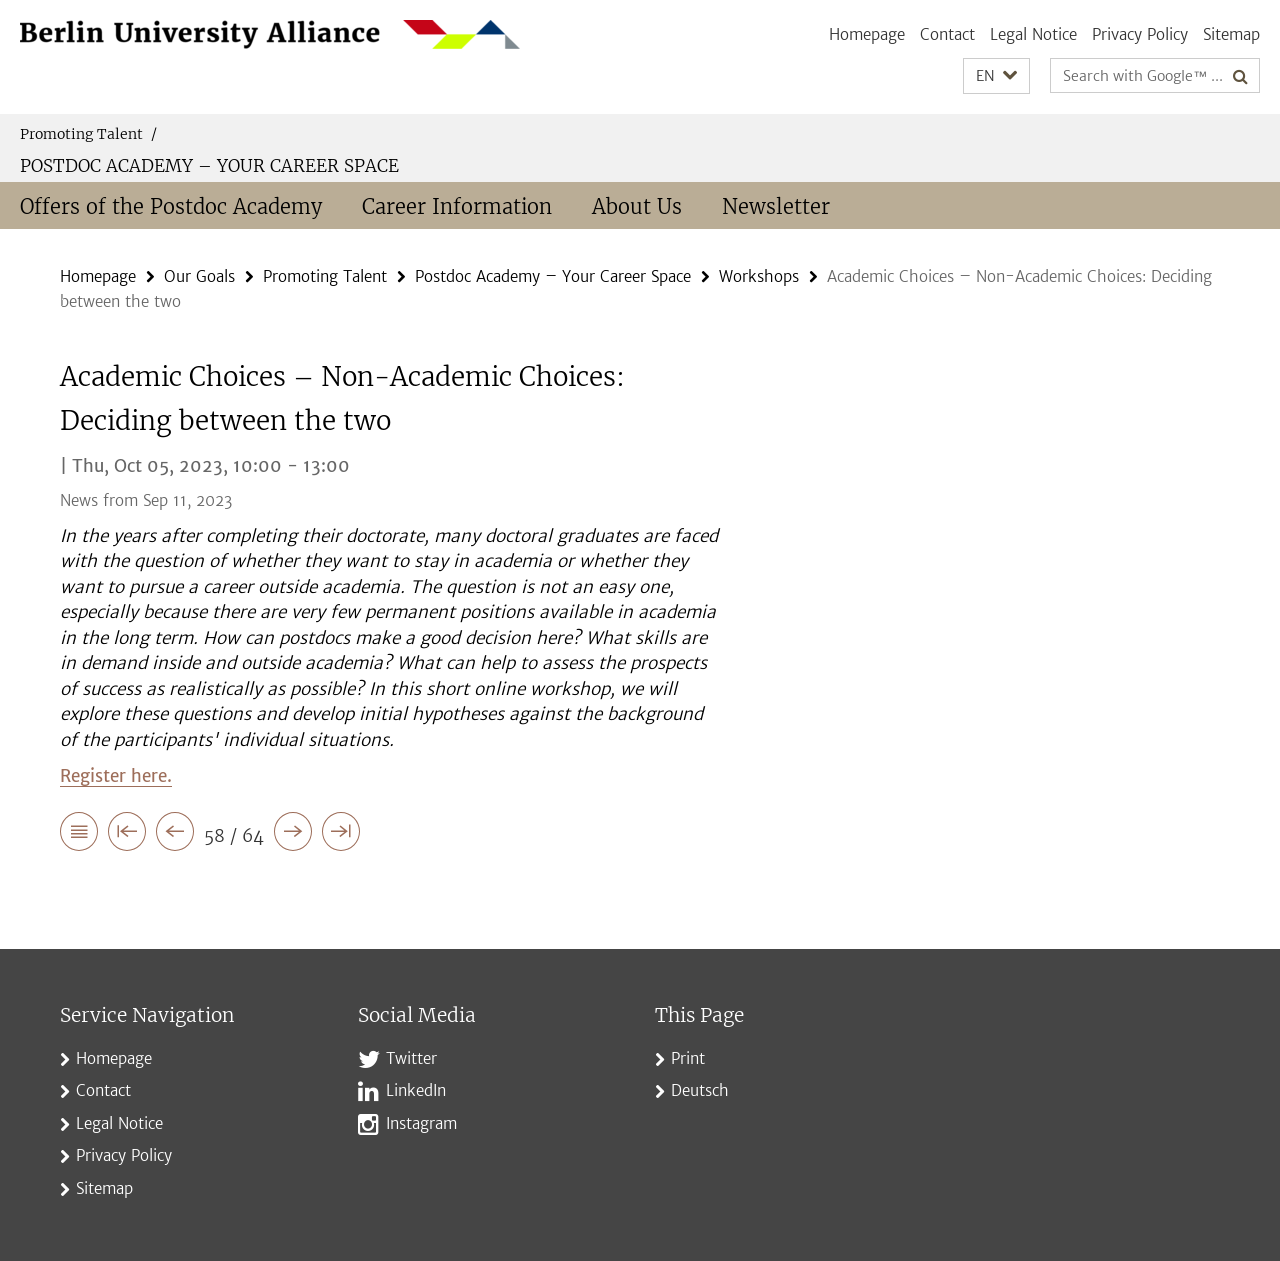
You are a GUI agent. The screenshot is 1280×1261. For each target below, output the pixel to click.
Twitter (411, 1058)
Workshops (759, 276)
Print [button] (688, 1058)
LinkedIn (416, 1090)
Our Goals (199, 276)
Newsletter (776, 206)
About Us (637, 206)
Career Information (457, 206)
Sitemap (1231, 34)
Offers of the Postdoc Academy (171, 206)
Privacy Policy (1140, 34)
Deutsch (700, 1090)
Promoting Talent (88, 134)
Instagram (421, 1123)
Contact (947, 34)
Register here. (116, 776)
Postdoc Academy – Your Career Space (209, 166)
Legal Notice (1033, 34)
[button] (996, 76)
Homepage (867, 34)
